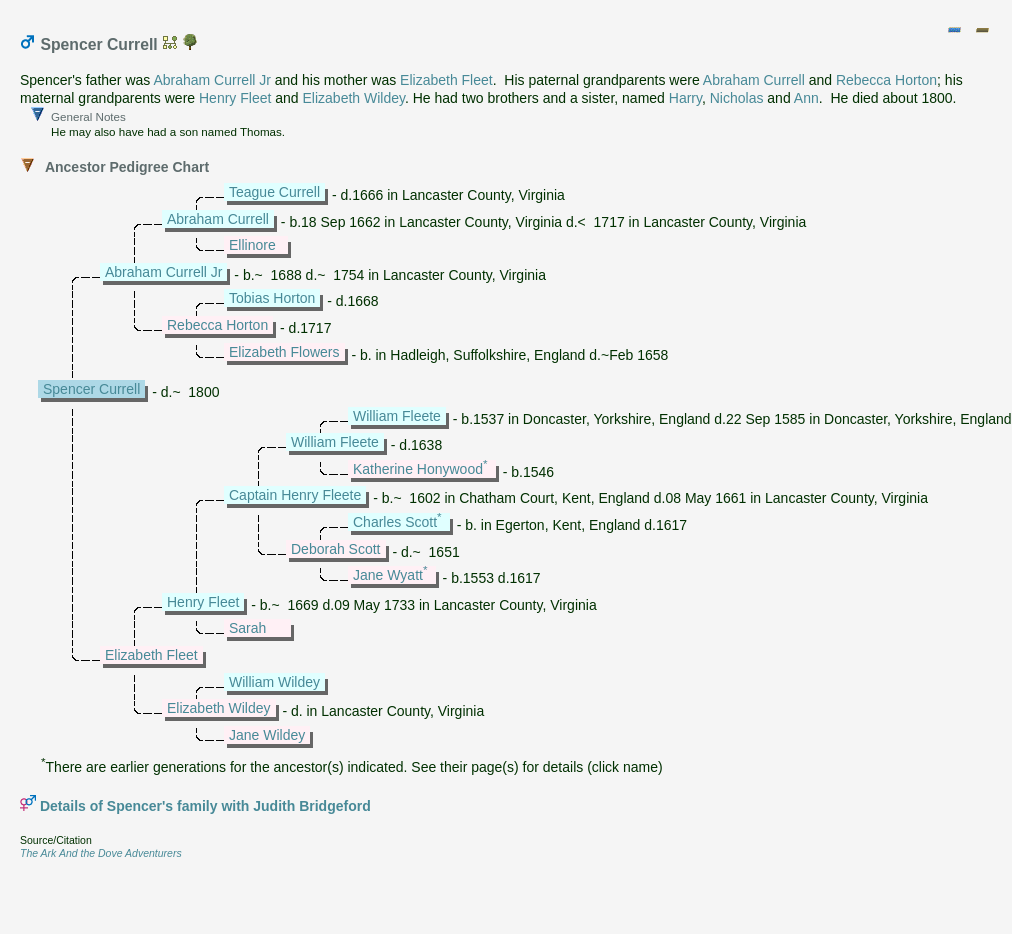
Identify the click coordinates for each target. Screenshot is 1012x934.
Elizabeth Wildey (354, 98)
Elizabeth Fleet (446, 80)
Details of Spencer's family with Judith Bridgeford (205, 806)
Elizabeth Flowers (284, 352)
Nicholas (737, 98)
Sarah (247, 628)
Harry (685, 98)
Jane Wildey (267, 735)
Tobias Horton (272, 298)
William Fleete (397, 416)
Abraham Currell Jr (211, 80)
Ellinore (252, 245)
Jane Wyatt (388, 575)
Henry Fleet (235, 98)
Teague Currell (274, 192)
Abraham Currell (754, 80)
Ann (806, 98)
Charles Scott (395, 522)
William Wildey (274, 682)
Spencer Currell (91, 389)
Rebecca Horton (886, 80)
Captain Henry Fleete (295, 495)
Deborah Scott (336, 549)
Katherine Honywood (418, 469)
